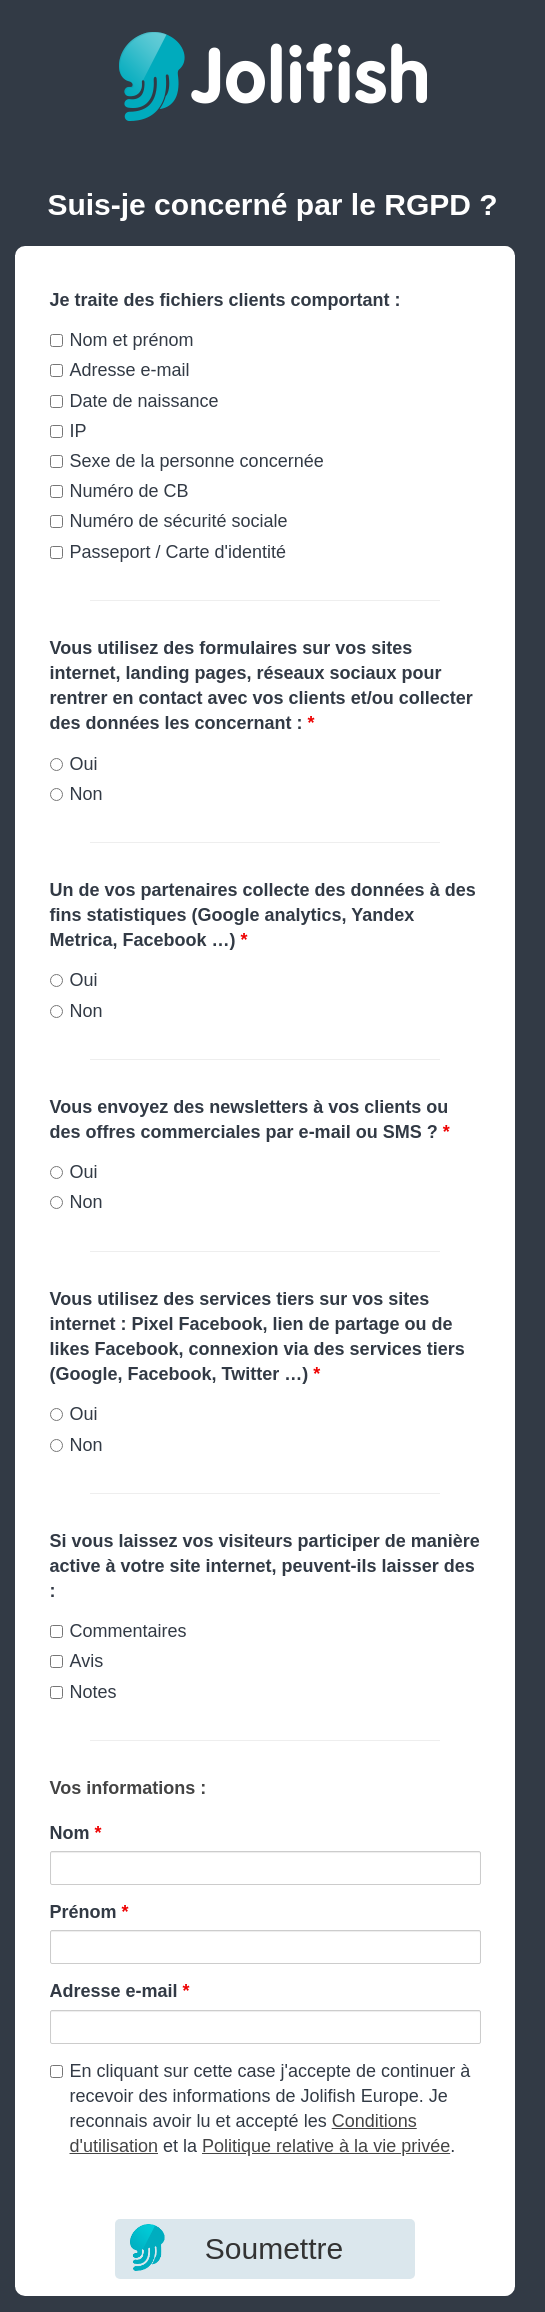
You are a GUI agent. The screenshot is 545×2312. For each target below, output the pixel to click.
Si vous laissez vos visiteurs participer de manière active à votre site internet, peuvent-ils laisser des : (265, 1566)
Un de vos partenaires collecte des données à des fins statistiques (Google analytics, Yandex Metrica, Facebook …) (263, 915)
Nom (76, 1833)
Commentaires (118, 1631)
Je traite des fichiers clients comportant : (225, 300)
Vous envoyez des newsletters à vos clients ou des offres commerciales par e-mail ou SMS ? (250, 1119)
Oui (74, 764)
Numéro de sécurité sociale (169, 521)
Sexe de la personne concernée (187, 461)
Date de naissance (134, 401)
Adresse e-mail (120, 370)
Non (76, 794)
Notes (83, 1692)
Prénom (89, 1912)
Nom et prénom (122, 340)
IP (68, 431)
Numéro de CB (119, 491)
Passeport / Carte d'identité (168, 552)
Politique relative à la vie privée (326, 2146)
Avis (77, 1661)
